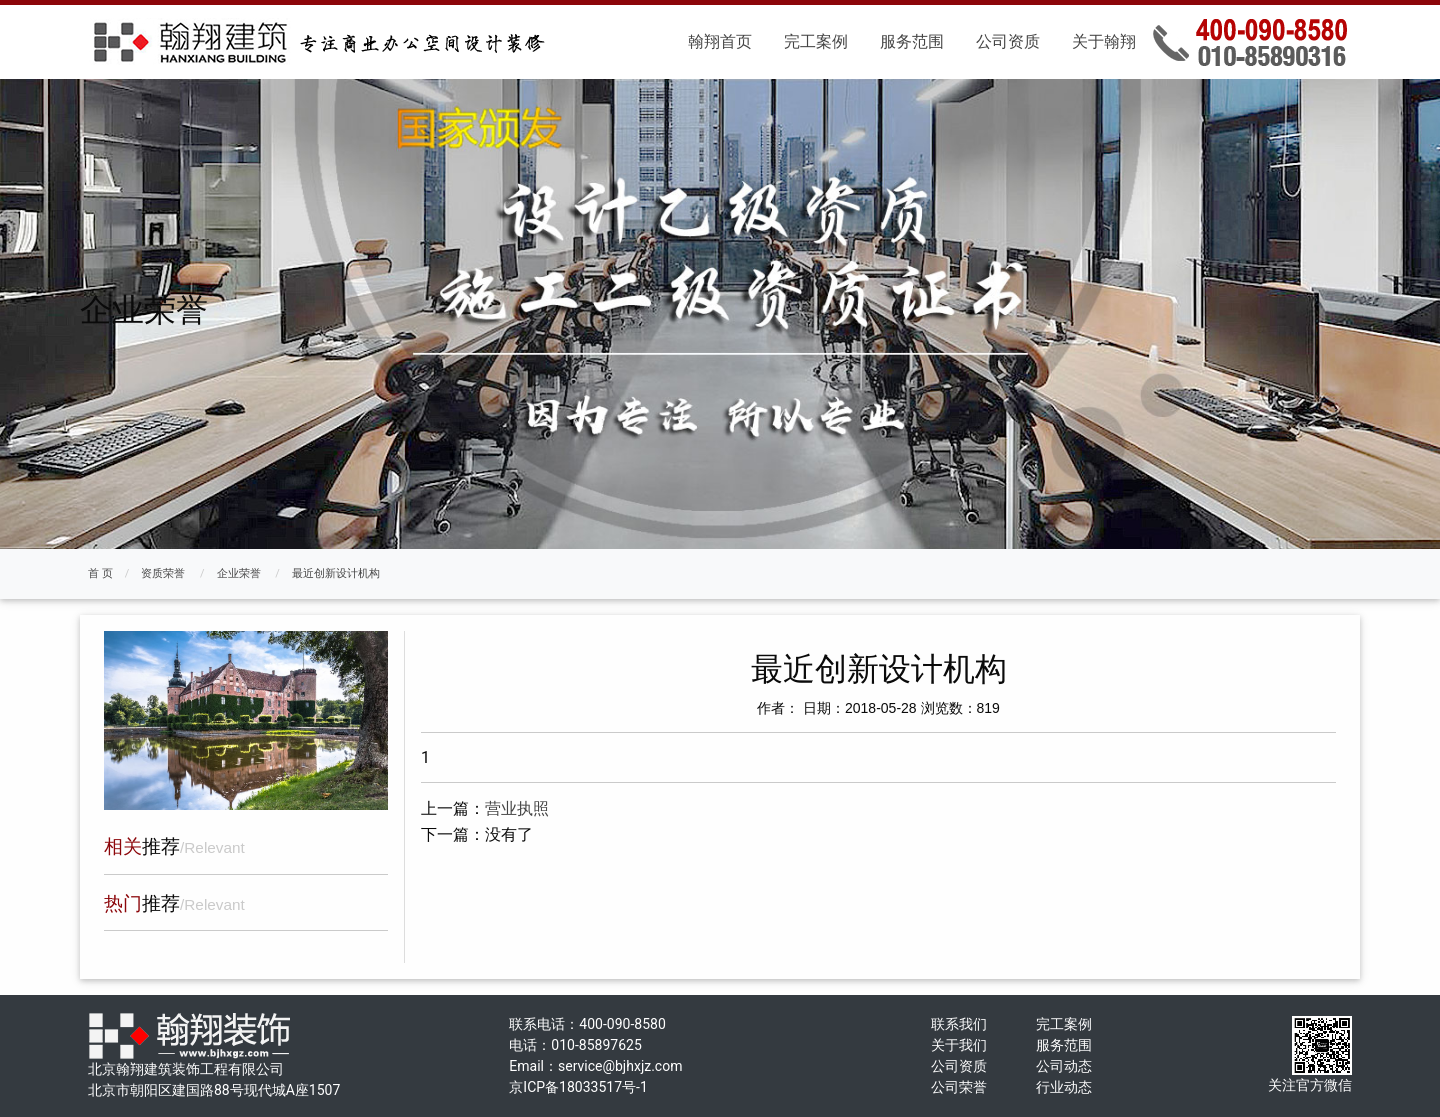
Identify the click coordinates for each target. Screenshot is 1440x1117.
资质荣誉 (163, 573)
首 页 (100, 573)
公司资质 (1008, 41)
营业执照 (517, 808)
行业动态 (1064, 1087)
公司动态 (1064, 1066)
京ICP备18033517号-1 (578, 1087)
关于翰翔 (1104, 41)
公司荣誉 (959, 1087)
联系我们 (959, 1024)
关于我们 (959, 1045)
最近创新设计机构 (336, 573)
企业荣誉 (239, 573)
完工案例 (816, 41)
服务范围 (912, 41)
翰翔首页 (720, 41)
